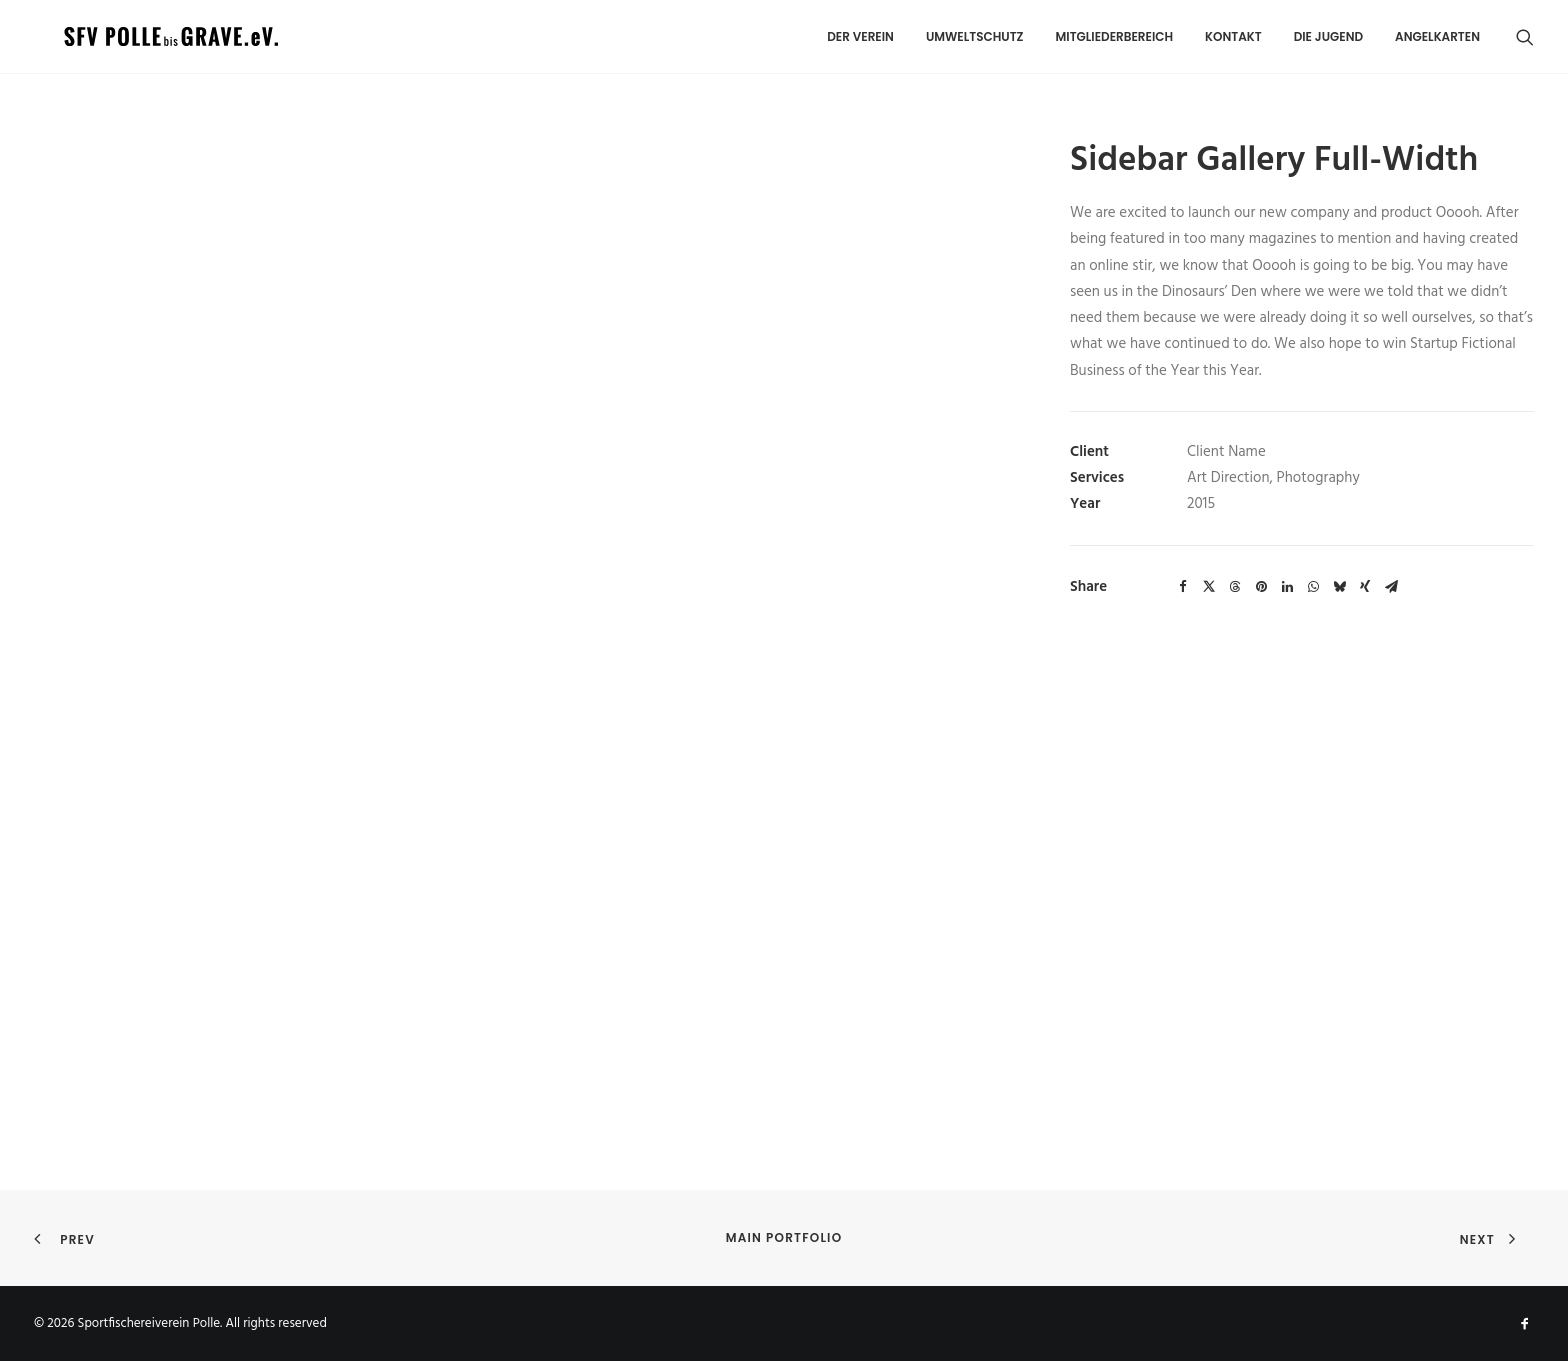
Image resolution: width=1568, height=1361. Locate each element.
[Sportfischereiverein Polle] (113, 34)
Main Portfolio (784, 1237)
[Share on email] (1391, 587)
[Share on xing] (1365, 587)
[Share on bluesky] (1339, 587)
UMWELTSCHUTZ (975, 33)
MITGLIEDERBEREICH (1115, 33)
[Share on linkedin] (1287, 587)
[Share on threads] (1235, 587)
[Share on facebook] (1183, 587)
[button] (1525, 34)
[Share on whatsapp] (1313, 587)
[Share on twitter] (1209, 587)
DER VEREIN (860, 33)
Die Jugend (1328, 33)
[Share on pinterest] (1261, 587)
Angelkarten (1437, 33)
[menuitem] (860, 34)
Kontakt (1233, 33)
